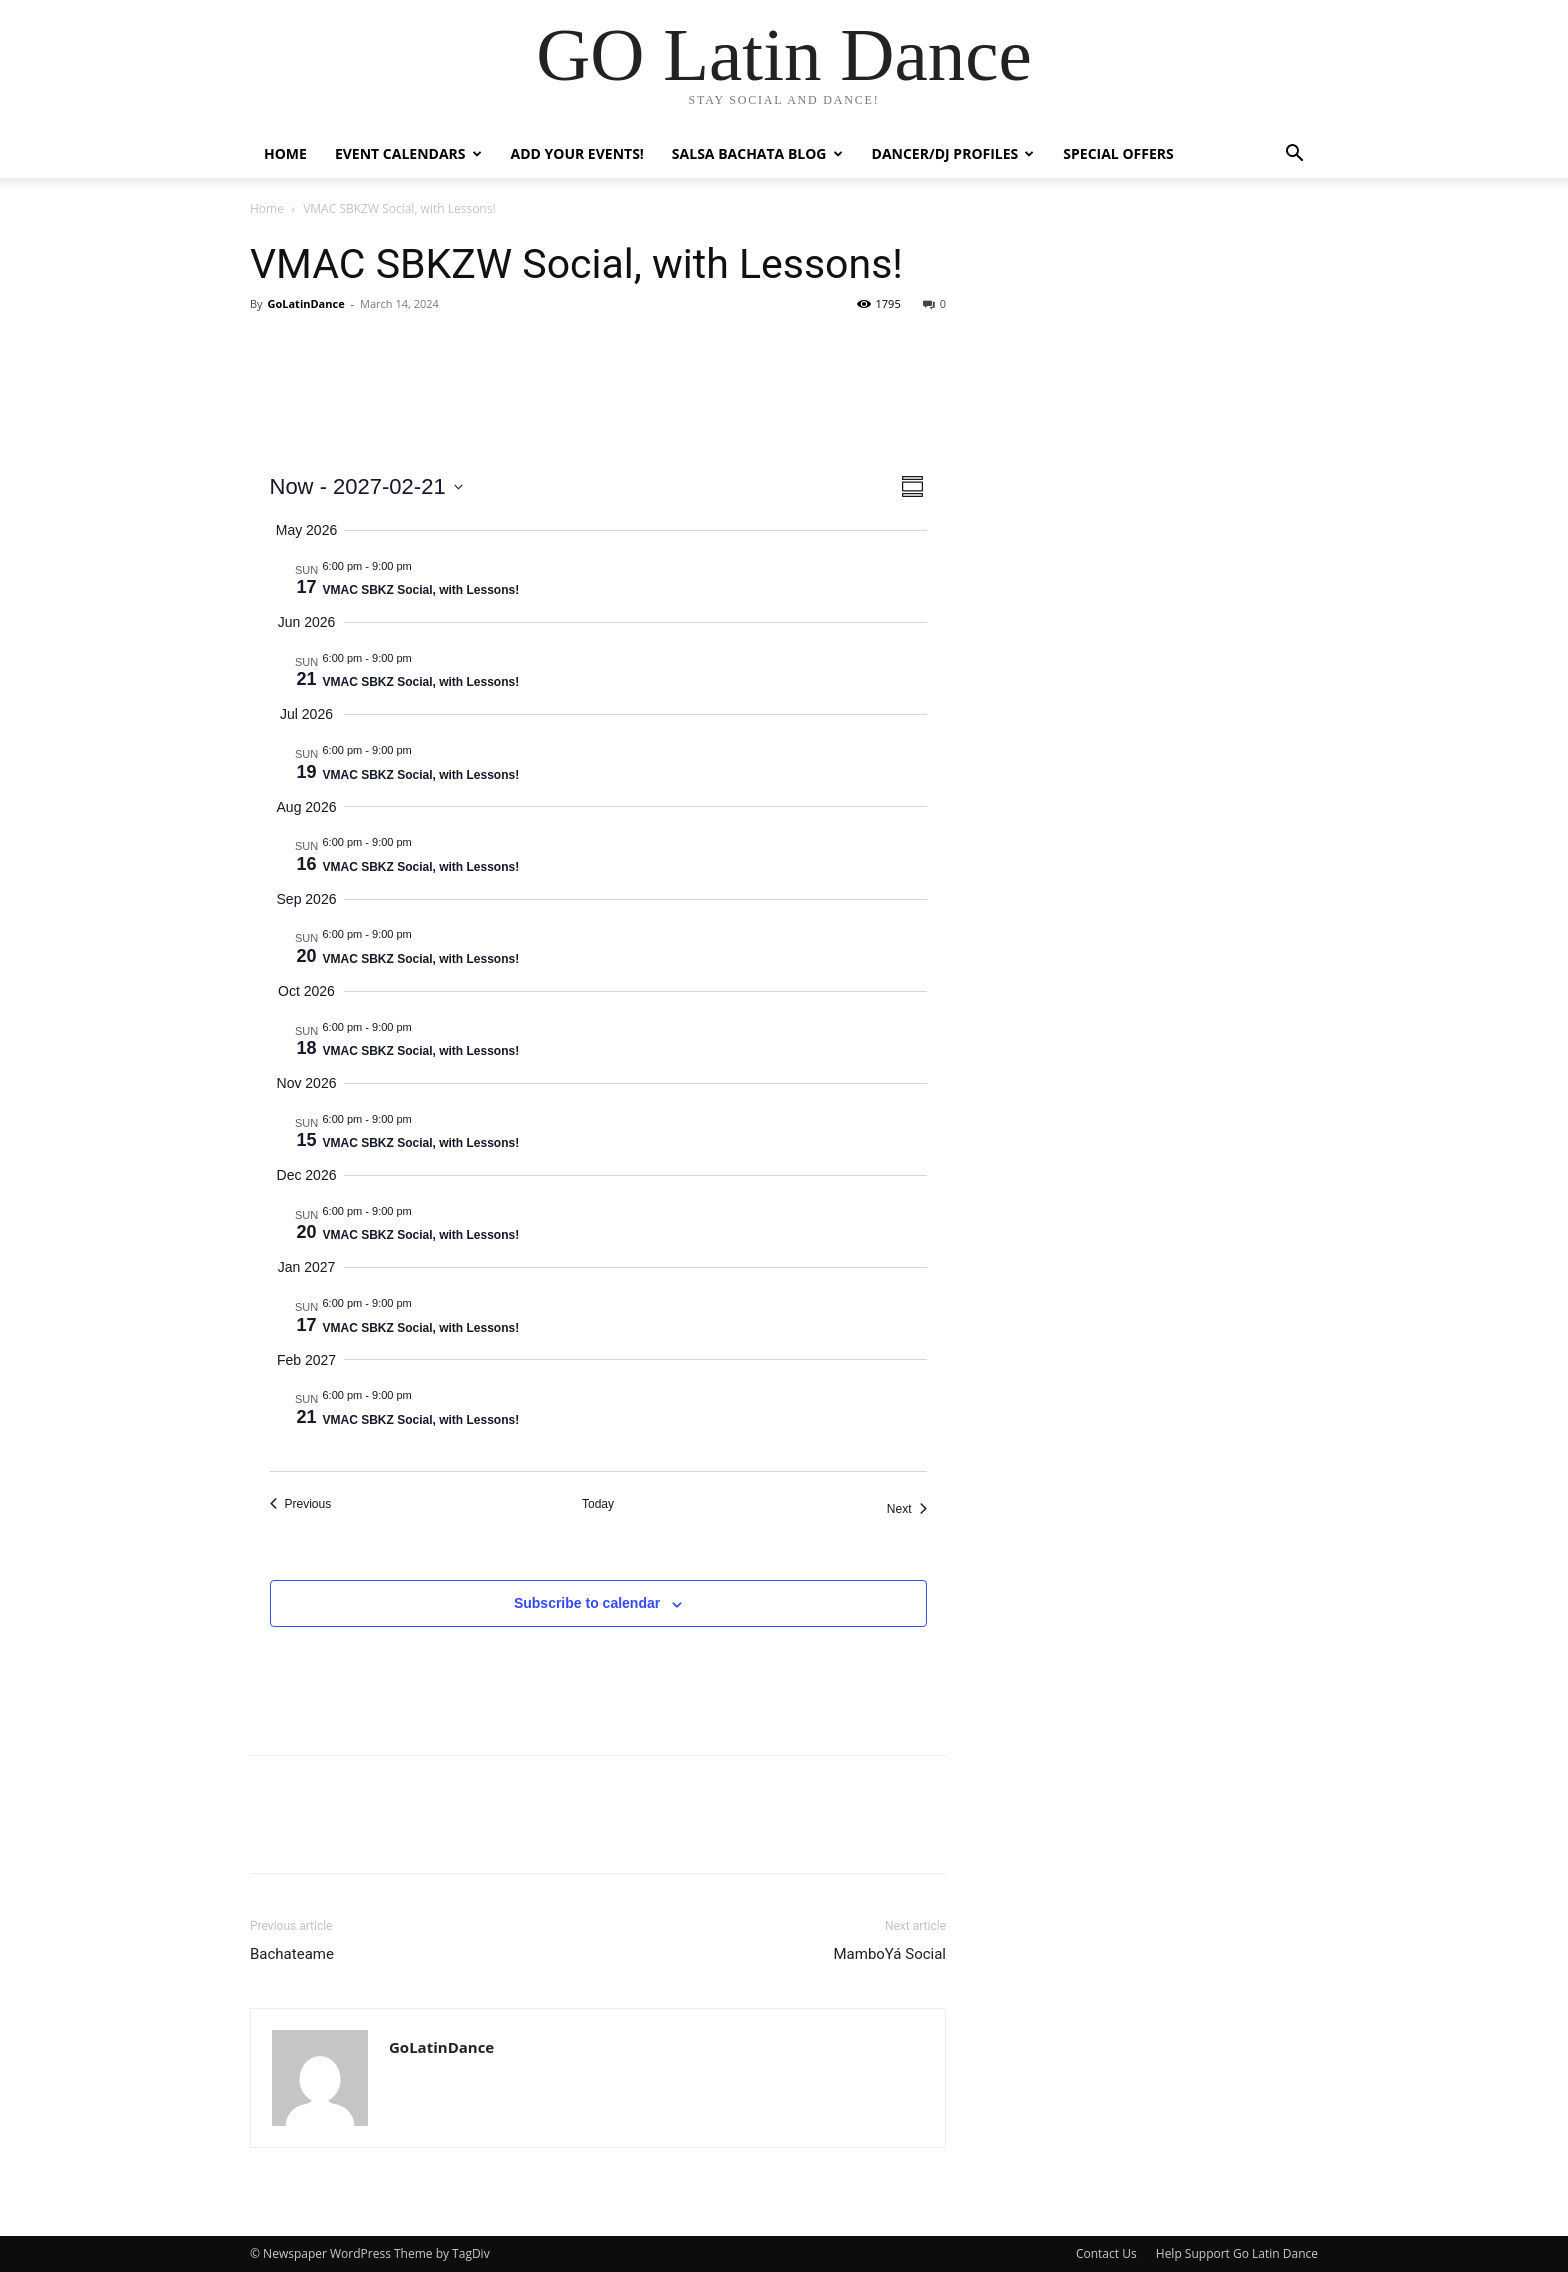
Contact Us (1106, 2253)
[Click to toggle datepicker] (366, 486)
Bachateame (292, 1954)
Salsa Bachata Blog (757, 153)
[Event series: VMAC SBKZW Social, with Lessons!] (422, 566)
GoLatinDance (305, 303)
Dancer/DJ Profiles (953, 153)
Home (285, 153)
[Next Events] (907, 1509)
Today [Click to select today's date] (598, 1504)
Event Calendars (408, 153)
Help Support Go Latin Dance (1237, 2253)
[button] (1294, 155)
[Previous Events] (301, 1504)
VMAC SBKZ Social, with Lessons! (421, 590)
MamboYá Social (889, 1954)
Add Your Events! (577, 153)
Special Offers (1118, 153)
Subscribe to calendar (587, 1603)
